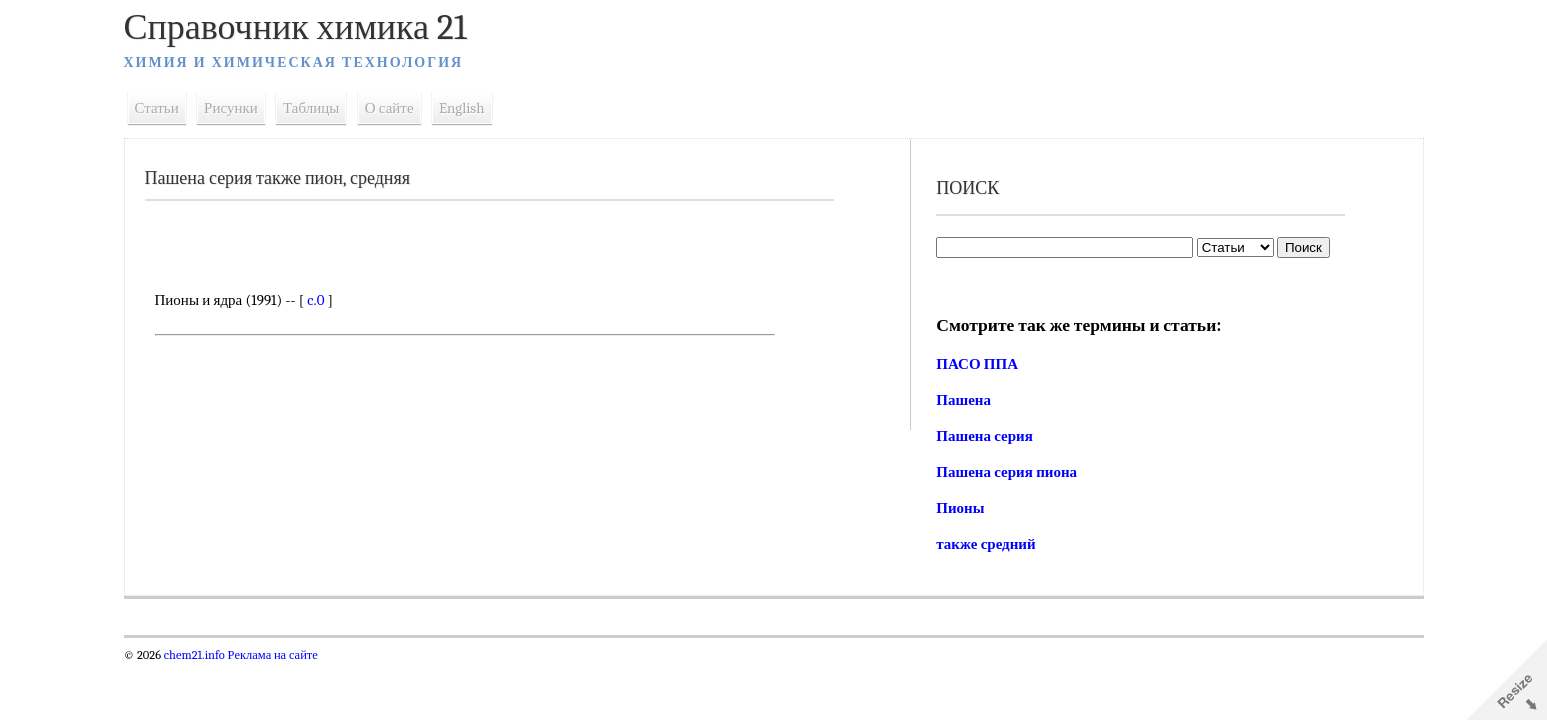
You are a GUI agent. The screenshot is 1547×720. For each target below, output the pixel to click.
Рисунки (231, 108)
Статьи (157, 108)
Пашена (963, 400)
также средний (985, 544)
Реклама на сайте (271, 655)
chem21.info (194, 655)
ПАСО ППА (977, 364)
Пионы (960, 508)
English (462, 108)
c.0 (315, 300)
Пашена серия (984, 436)
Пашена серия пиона (1006, 472)
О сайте (389, 108)
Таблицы (311, 108)
